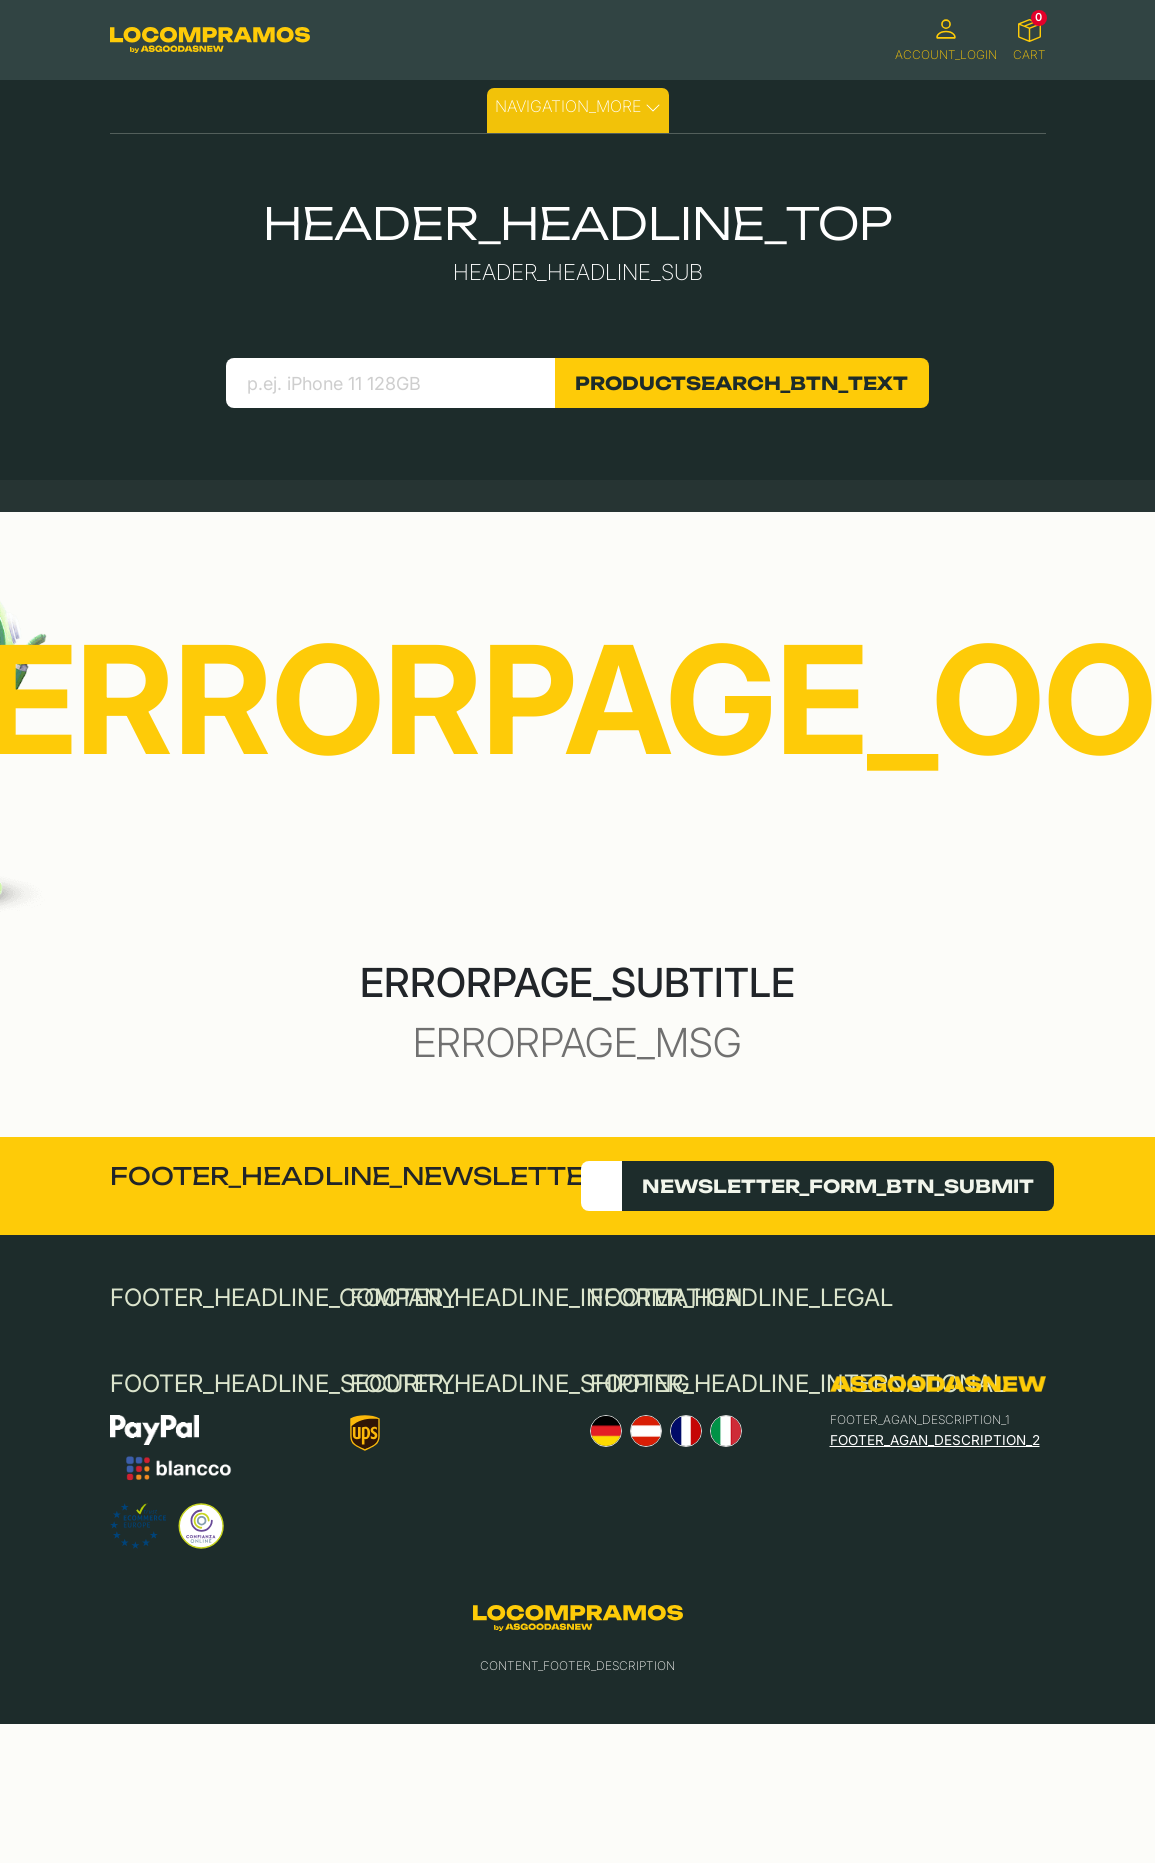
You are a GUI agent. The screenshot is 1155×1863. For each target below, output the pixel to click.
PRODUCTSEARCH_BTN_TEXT (741, 383)
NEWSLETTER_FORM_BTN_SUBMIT (838, 1186)
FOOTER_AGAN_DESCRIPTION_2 (935, 1440)
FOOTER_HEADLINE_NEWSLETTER (356, 1176)
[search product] (390, 383)
